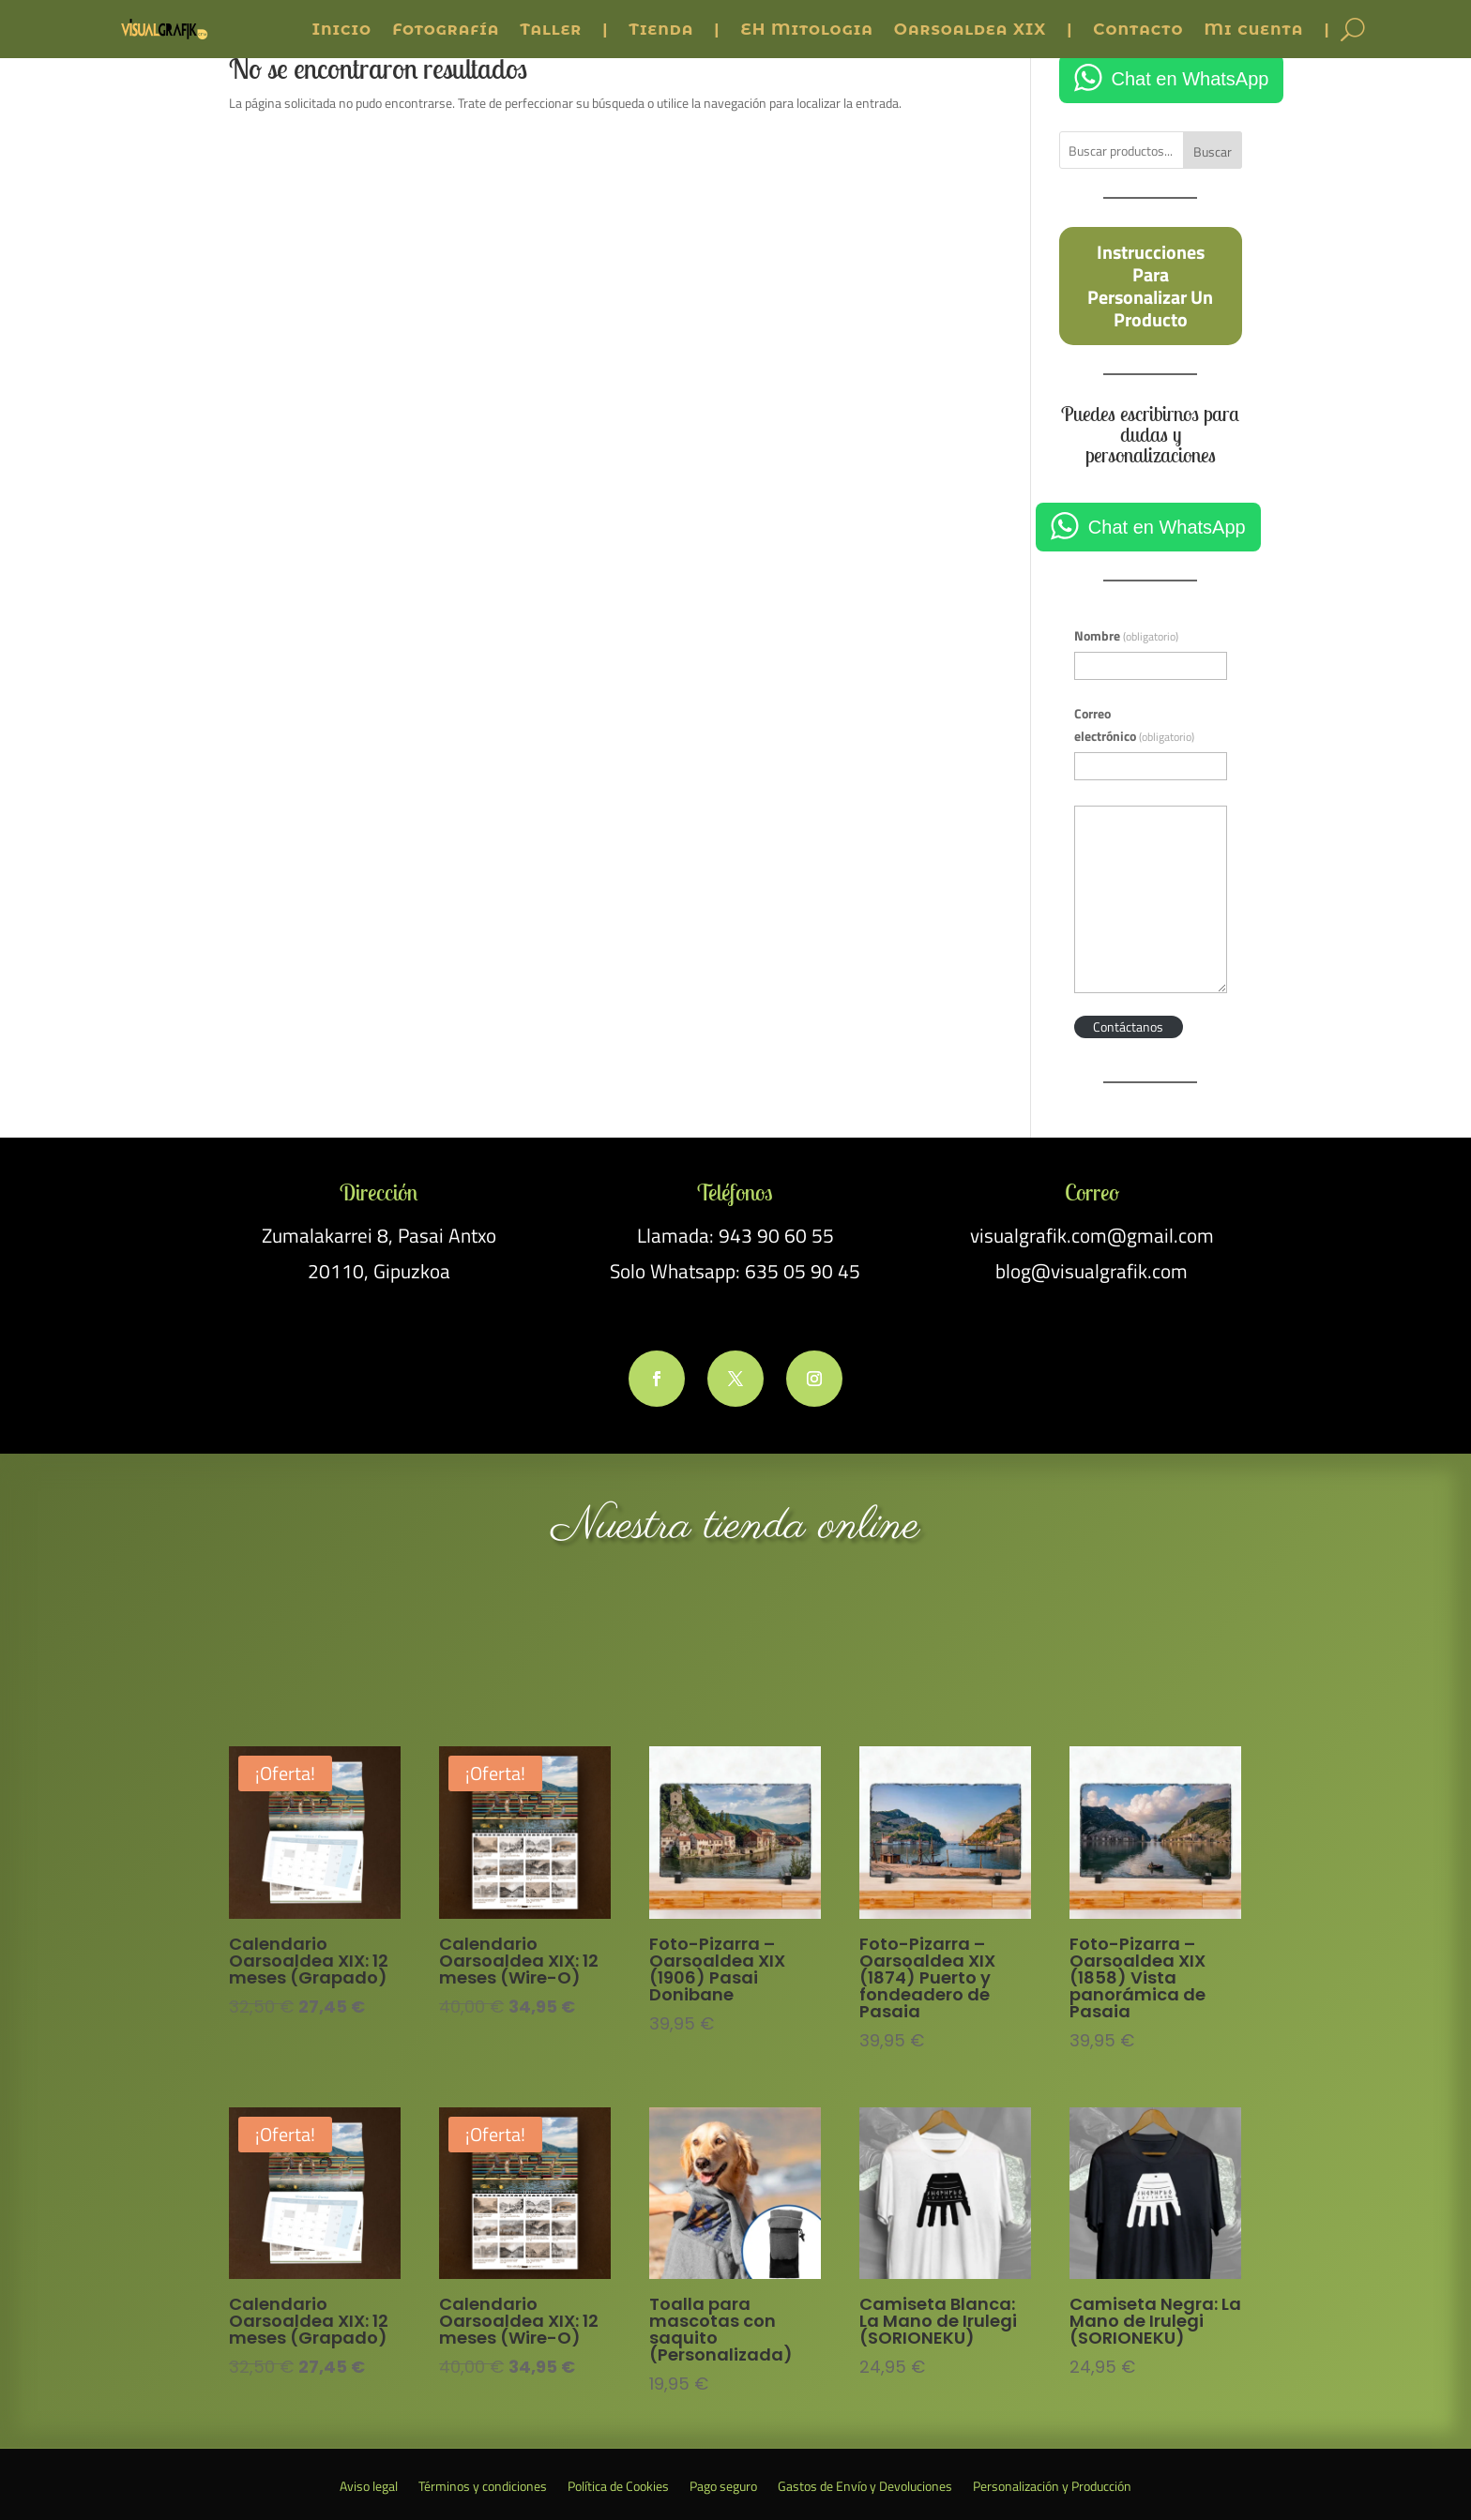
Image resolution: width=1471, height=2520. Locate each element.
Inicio (342, 29)
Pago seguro (723, 2488)
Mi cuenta (1253, 29)
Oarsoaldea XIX (970, 29)
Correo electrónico (1134, 724)
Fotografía (445, 29)
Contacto (1138, 29)
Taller (551, 29)
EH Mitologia (807, 29)
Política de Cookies (618, 2488)
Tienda (661, 29)
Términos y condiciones (482, 2488)
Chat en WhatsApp (1190, 78)
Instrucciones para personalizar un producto (1150, 285)
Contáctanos (1128, 1026)
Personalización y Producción (1052, 2488)
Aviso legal (369, 2488)
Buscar (1212, 151)
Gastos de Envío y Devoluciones (865, 2488)
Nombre (1126, 635)
